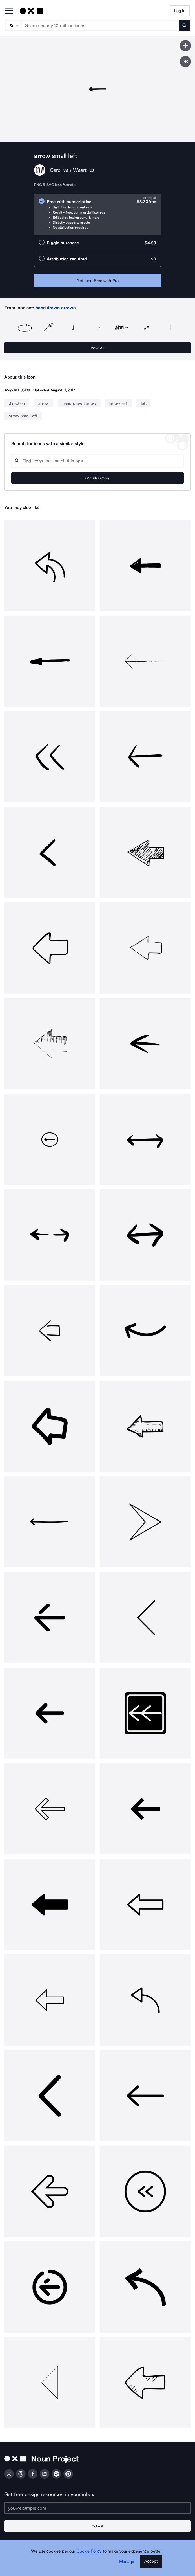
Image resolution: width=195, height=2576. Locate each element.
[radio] (97, 214)
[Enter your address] (97, 2508)
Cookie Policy (89, 2551)
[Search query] (97, 461)
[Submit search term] (184, 25)
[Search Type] (13, 25)
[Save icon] (185, 45)
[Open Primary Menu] (9, 11)
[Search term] (100, 25)
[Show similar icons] (185, 61)
